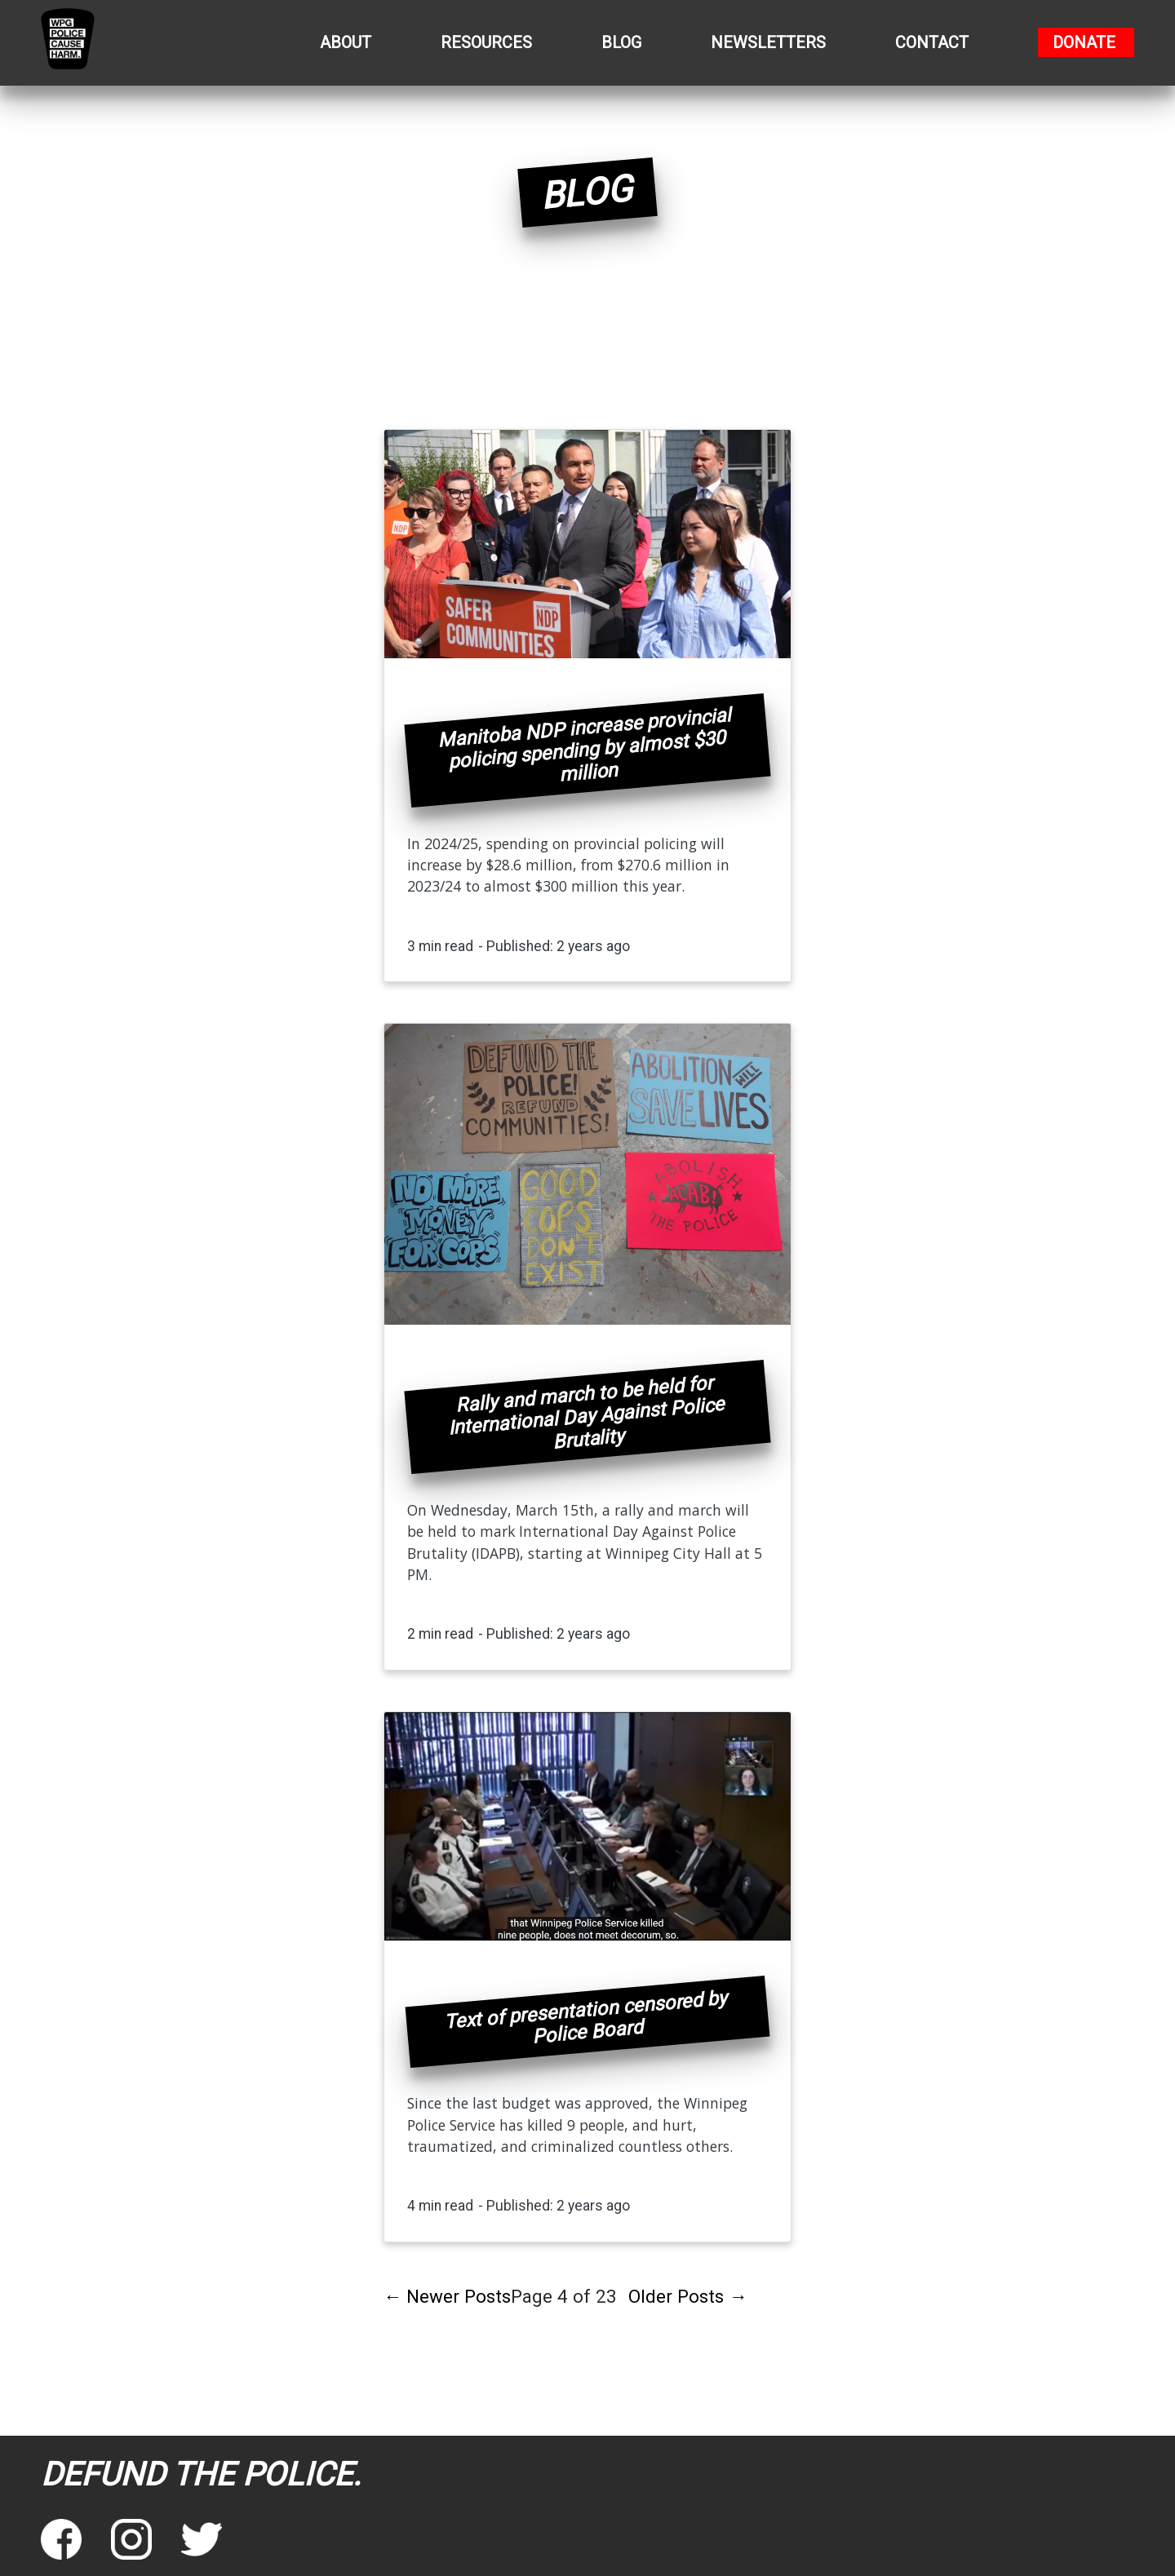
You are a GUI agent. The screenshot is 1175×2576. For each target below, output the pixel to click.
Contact (932, 42)
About (345, 42)
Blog (621, 42)
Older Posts (687, 2296)
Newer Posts (447, 2296)
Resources (486, 42)
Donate (1084, 42)
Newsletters (768, 42)
